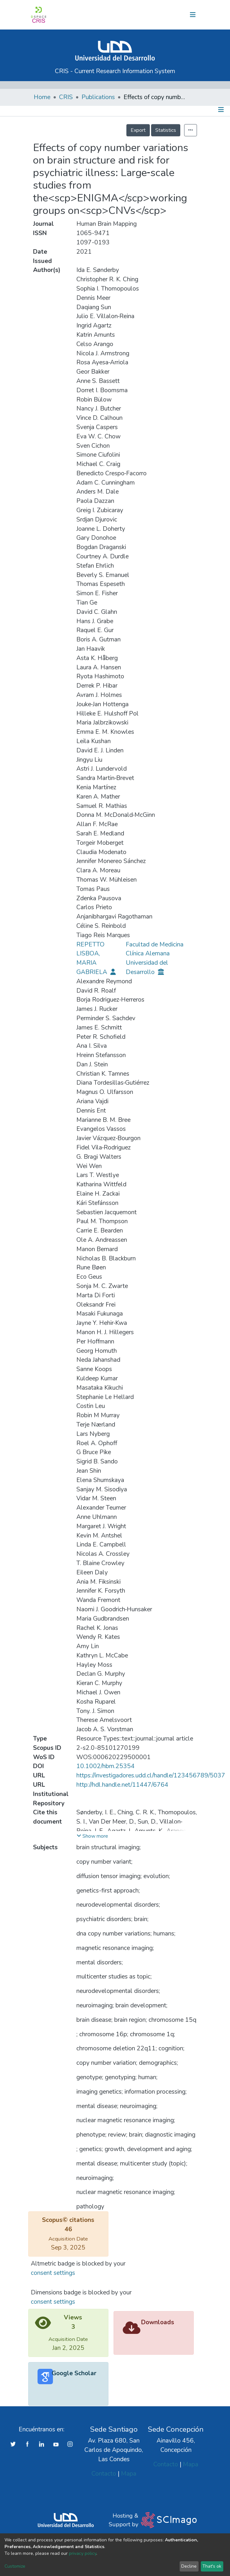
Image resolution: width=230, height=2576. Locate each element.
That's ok (211, 2566)
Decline (189, 2566)
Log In (171, 15)
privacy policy (82, 2553)
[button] (155, 15)
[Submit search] (145, 15)
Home (42, 97)
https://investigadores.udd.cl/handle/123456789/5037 (150, 1775)
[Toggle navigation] (193, 14)
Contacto (103, 2474)
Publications (98, 97)
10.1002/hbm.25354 (105, 1766)
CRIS (66, 97)
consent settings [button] (53, 2273)
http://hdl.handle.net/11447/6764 (122, 1785)
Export (138, 130)
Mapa (128, 2474)
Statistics (165, 130)
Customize (14, 2566)
